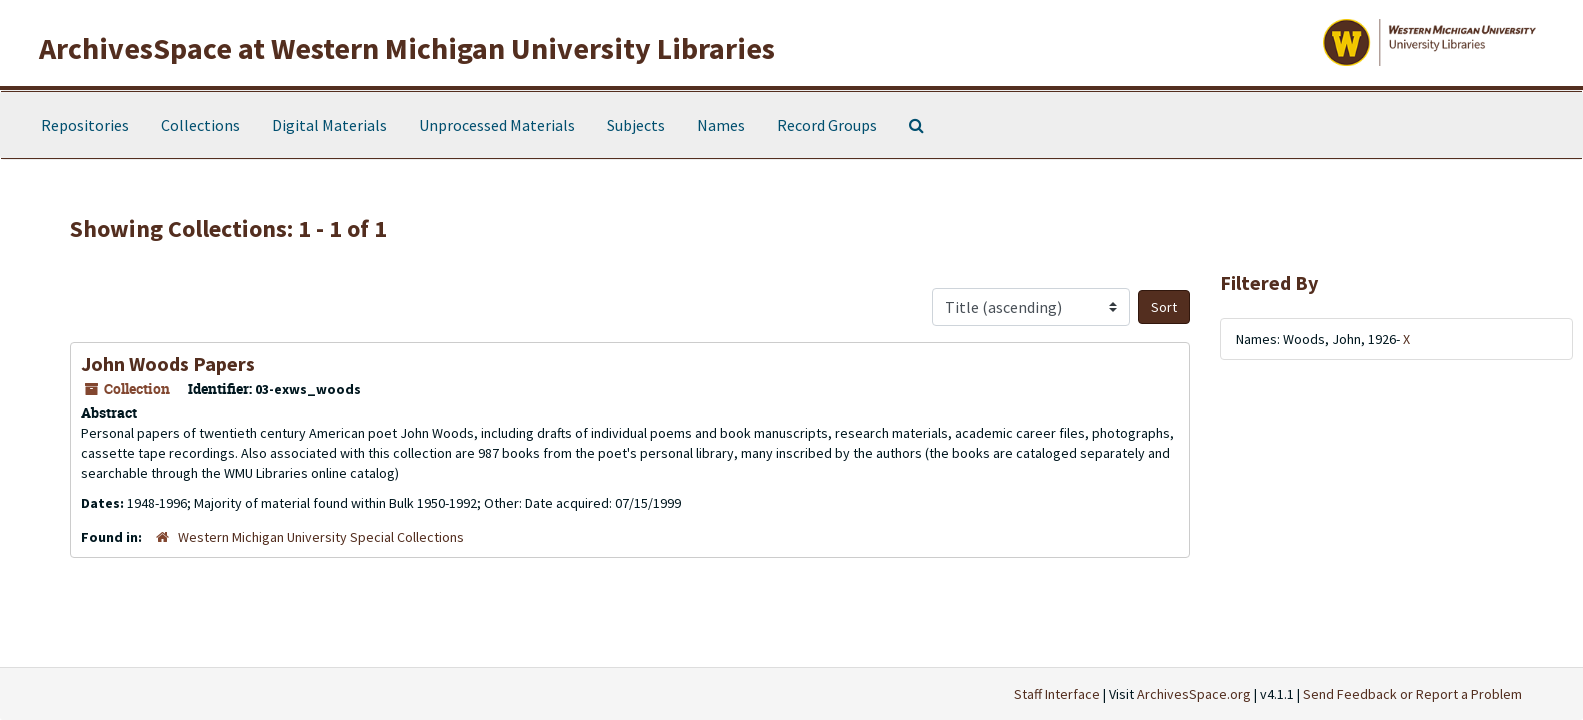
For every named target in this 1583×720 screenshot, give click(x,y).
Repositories (85, 125)
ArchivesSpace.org (1194, 694)
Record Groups (827, 125)
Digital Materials (329, 125)
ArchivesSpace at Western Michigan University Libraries (407, 48)
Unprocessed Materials (497, 125)
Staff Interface (1057, 694)
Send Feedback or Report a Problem (1412, 694)
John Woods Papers (168, 363)
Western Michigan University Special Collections (321, 537)
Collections (200, 125)
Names (721, 125)
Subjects (636, 125)
